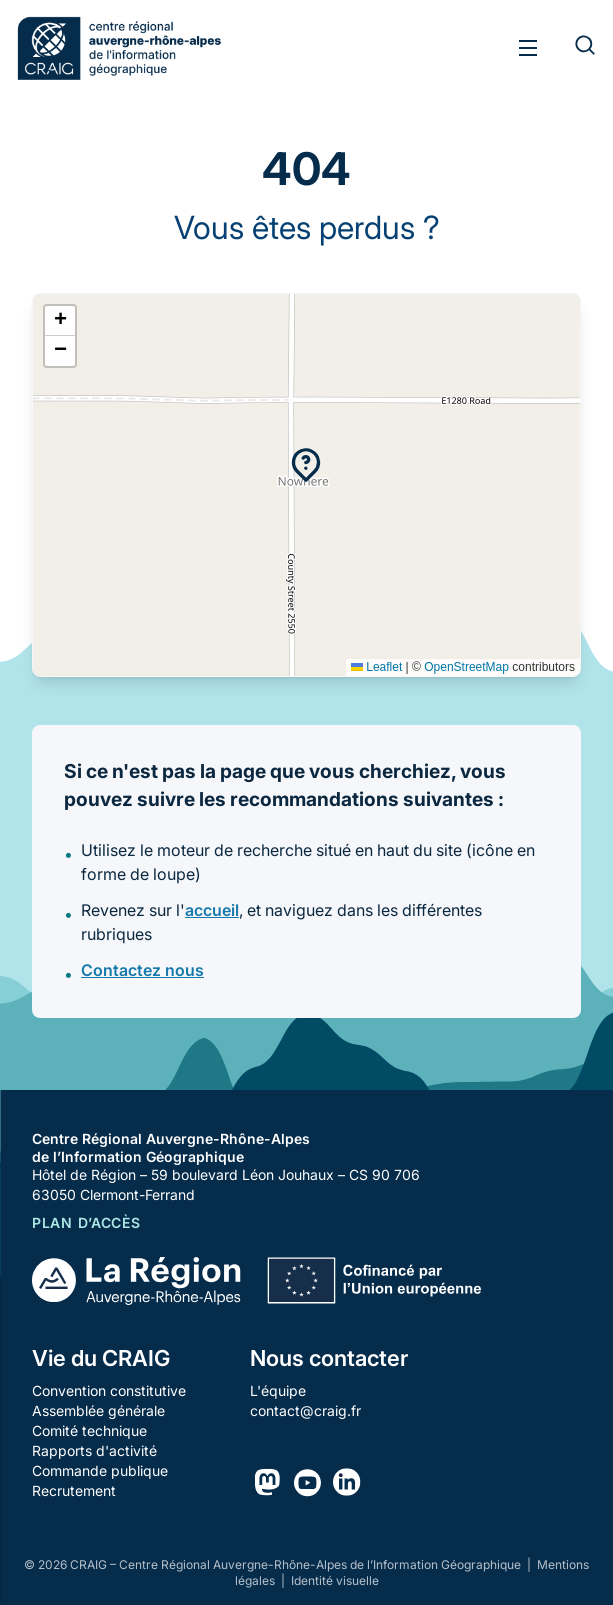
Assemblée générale (98, 1410)
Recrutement (74, 1490)
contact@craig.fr (305, 1410)
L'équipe (278, 1390)
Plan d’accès (86, 1222)
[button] (306, 465)
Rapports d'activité (94, 1450)
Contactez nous (142, 970)
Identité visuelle (335, 1580)
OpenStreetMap (466, 667)
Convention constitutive (109, 1390)
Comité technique (89, 1430)
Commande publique (100, 1470)
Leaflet (376, 667)
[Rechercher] (573, 48)
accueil (212, 910)
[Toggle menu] (528, 48)
